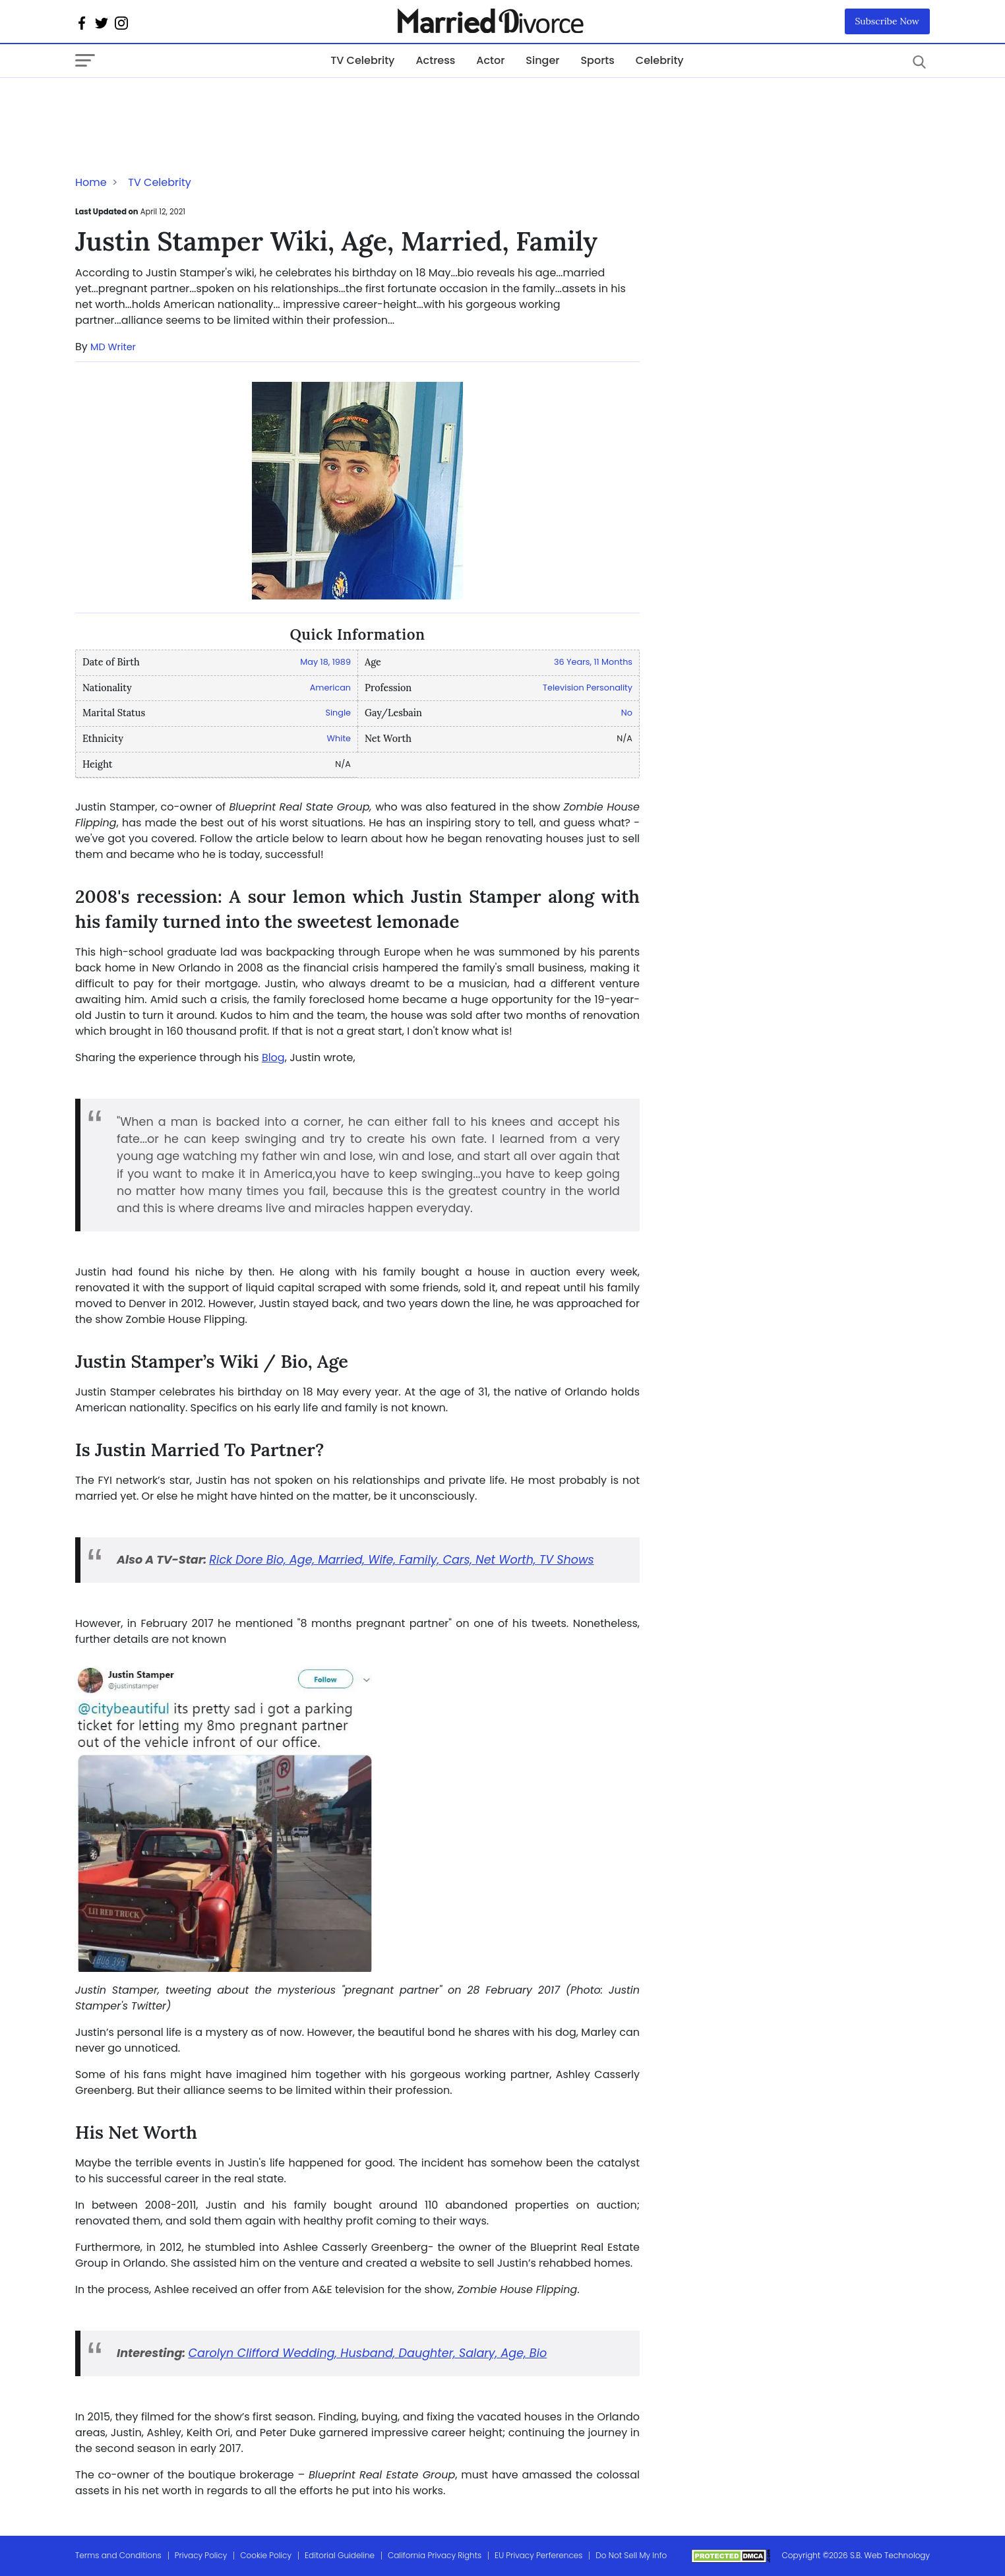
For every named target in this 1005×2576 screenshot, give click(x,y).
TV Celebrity (362, 60)
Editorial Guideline (340, 2555)
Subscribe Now (887, 21)
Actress (435, 60)
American (330, 687)
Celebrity (660, 60)
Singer (542, 60)
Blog (273, 1057)
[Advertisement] (180, 104)
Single (338, 712)
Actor (490, 60)
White (339, 738)
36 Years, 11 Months (593, 661)
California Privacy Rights (434, 2555)
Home (91, 182)
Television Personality (587, 687)
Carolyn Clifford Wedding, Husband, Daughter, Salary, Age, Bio (367, 2353)
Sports (597, 60)
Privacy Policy (201, 2555)
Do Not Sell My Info (631, 2555)
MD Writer (113, 346)
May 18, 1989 (325, 661)
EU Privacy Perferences (538, 2555)
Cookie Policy (265, 2555)
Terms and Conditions (118, 2555)
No (626, 712)
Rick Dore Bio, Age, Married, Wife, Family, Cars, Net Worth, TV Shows (401, 1560)
